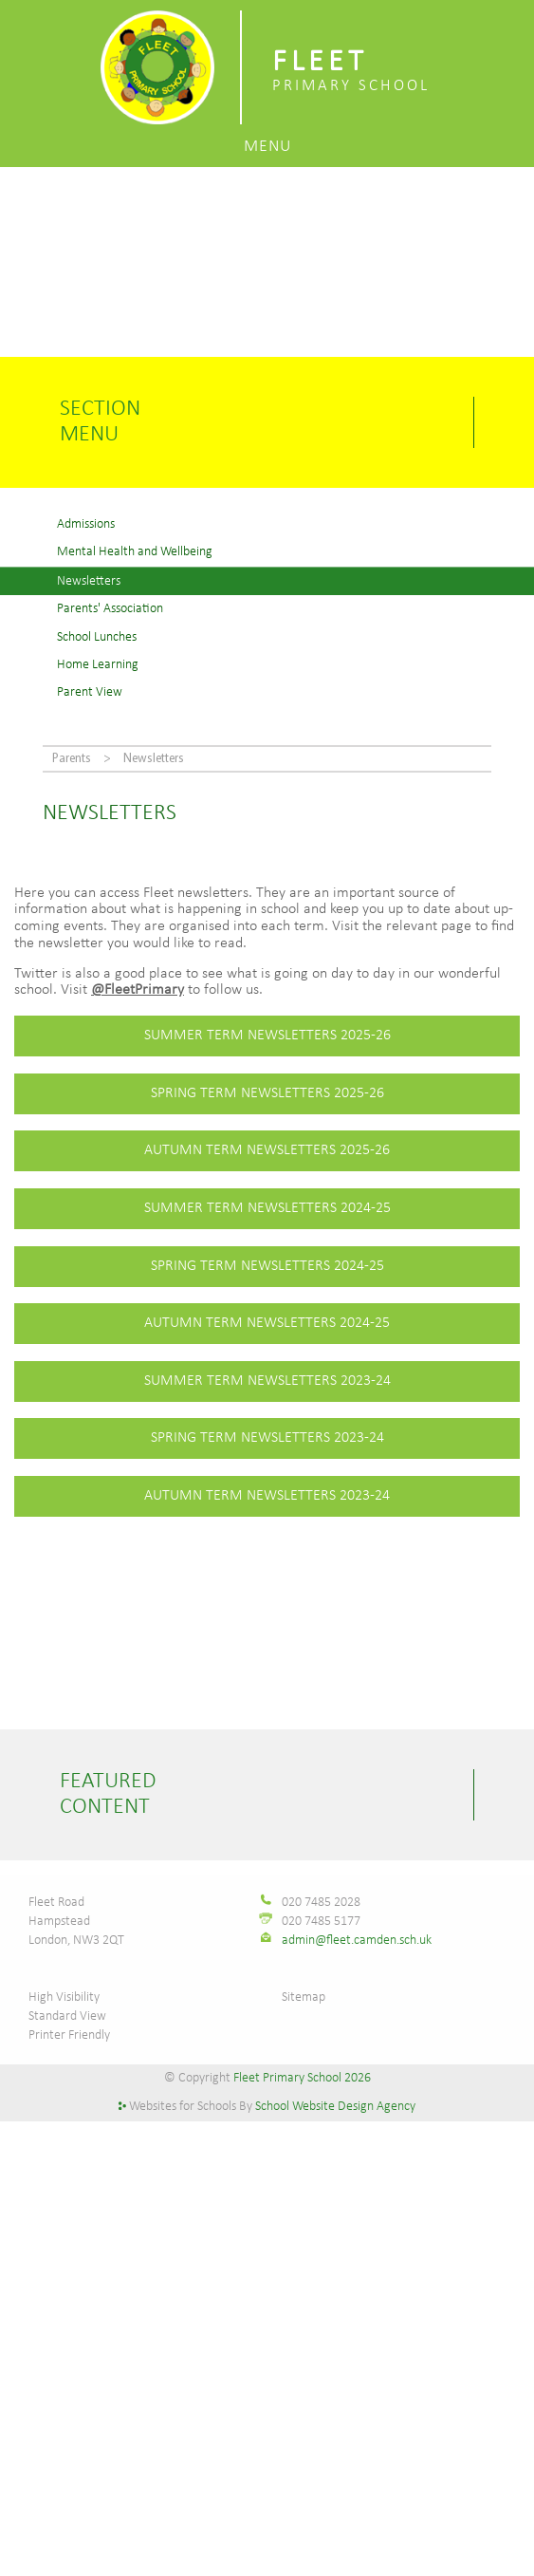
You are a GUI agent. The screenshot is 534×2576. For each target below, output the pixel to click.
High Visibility (64, 1997)
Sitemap (303, 1997)
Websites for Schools (182, 2107)
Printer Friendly (69, 2035)
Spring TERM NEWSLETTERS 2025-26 (267, 1093)
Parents (71, 759)
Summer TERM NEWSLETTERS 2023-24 (267, 1381)
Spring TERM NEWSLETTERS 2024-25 (267, 1266)
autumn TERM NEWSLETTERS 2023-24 (267, 1495)
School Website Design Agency (335, 2107)
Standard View (67, 2016)
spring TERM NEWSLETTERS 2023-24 (267, 1438)
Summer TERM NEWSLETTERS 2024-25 (267, 1208)
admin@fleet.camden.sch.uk (357, 1940)
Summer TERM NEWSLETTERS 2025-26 (267, 1035)
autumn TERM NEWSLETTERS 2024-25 (267, 1323)
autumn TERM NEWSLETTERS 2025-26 (267, 1150)
